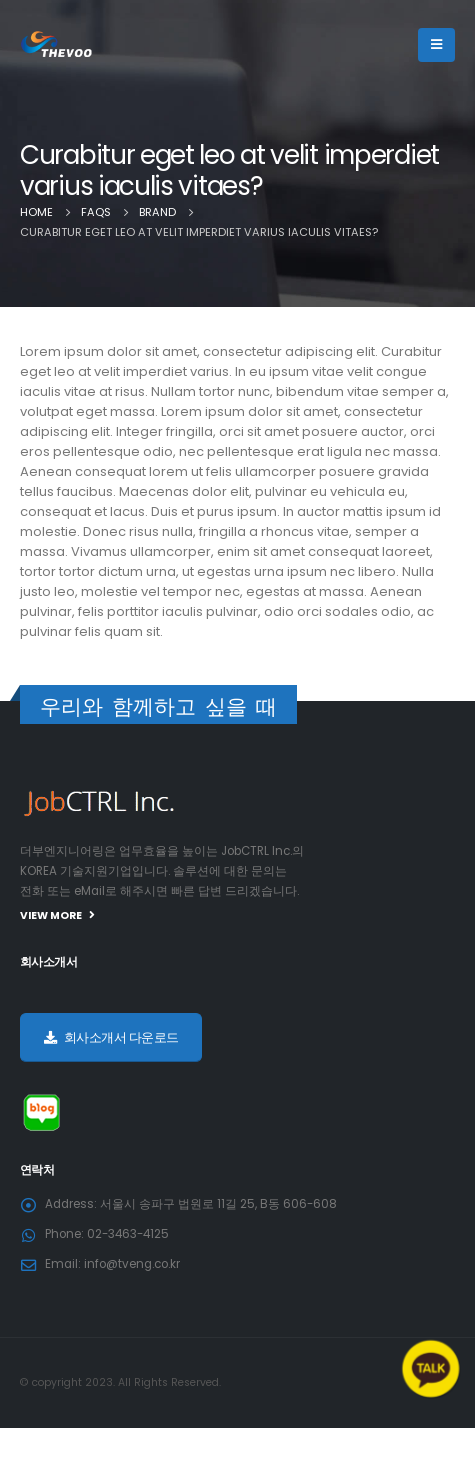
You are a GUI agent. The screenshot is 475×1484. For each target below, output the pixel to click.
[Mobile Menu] (436, 45)
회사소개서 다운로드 (111, 1037)
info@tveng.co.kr (132, 1264)
